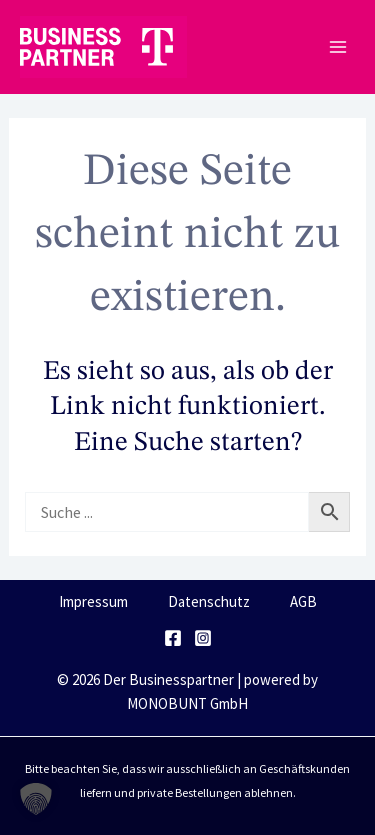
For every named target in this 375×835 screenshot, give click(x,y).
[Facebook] (173, 638)
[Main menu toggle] (337, 47)
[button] (36, 799)
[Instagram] (203, 638)
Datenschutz (209, 601)
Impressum (93, 601)
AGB (303, 601)
